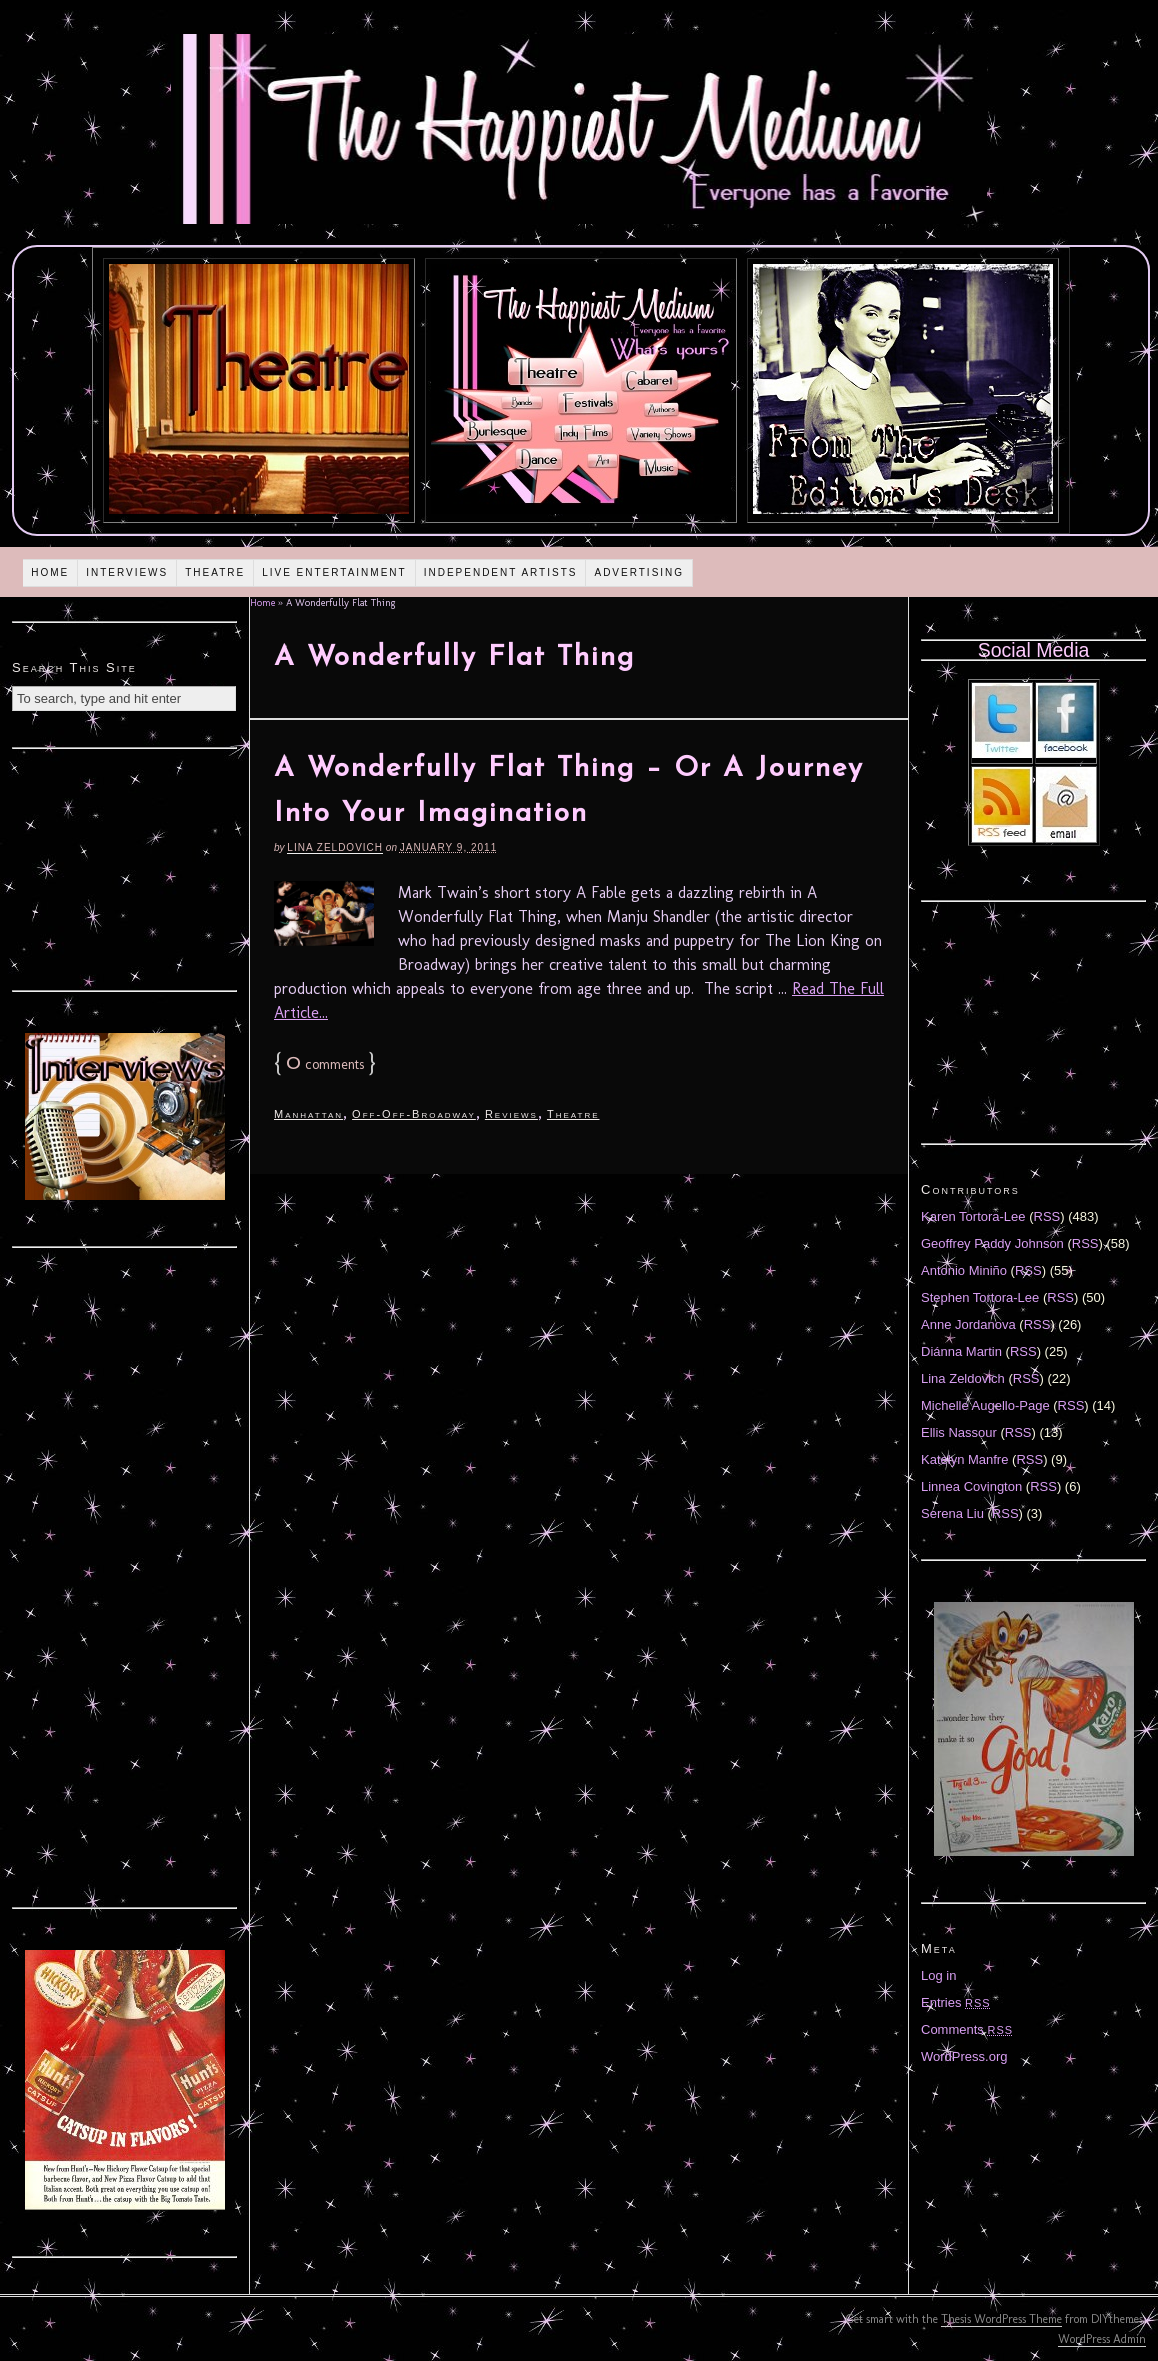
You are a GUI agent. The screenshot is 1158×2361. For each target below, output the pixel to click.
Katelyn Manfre (964, 1459)
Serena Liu (952, 1513)
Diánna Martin (961, 1351)
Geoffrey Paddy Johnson (992, 1243)
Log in (938, 1975)
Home (50, 572)
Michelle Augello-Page (985, 1405)
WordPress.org (964, 2056)
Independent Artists (501, 572)
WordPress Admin (1102, 2339)
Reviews (511, 1114)
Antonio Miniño (964, 1270)
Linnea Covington (971, 1486)
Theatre (215, 572)
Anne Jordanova (968, 1324)
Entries (956, 2002)
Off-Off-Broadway (414, 1114)
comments (325, 1064)
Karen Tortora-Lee (973, 1216)
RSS (1047, 1216)
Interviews (127, 572)
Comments (967, 2029)
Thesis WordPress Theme (1001, 2319)
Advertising (639, 572)
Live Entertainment (334, 572)
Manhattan (308, 1114)
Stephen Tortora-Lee (980, 1297)
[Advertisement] (125, 867)
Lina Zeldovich (335, 847)
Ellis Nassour (959, 1432)
